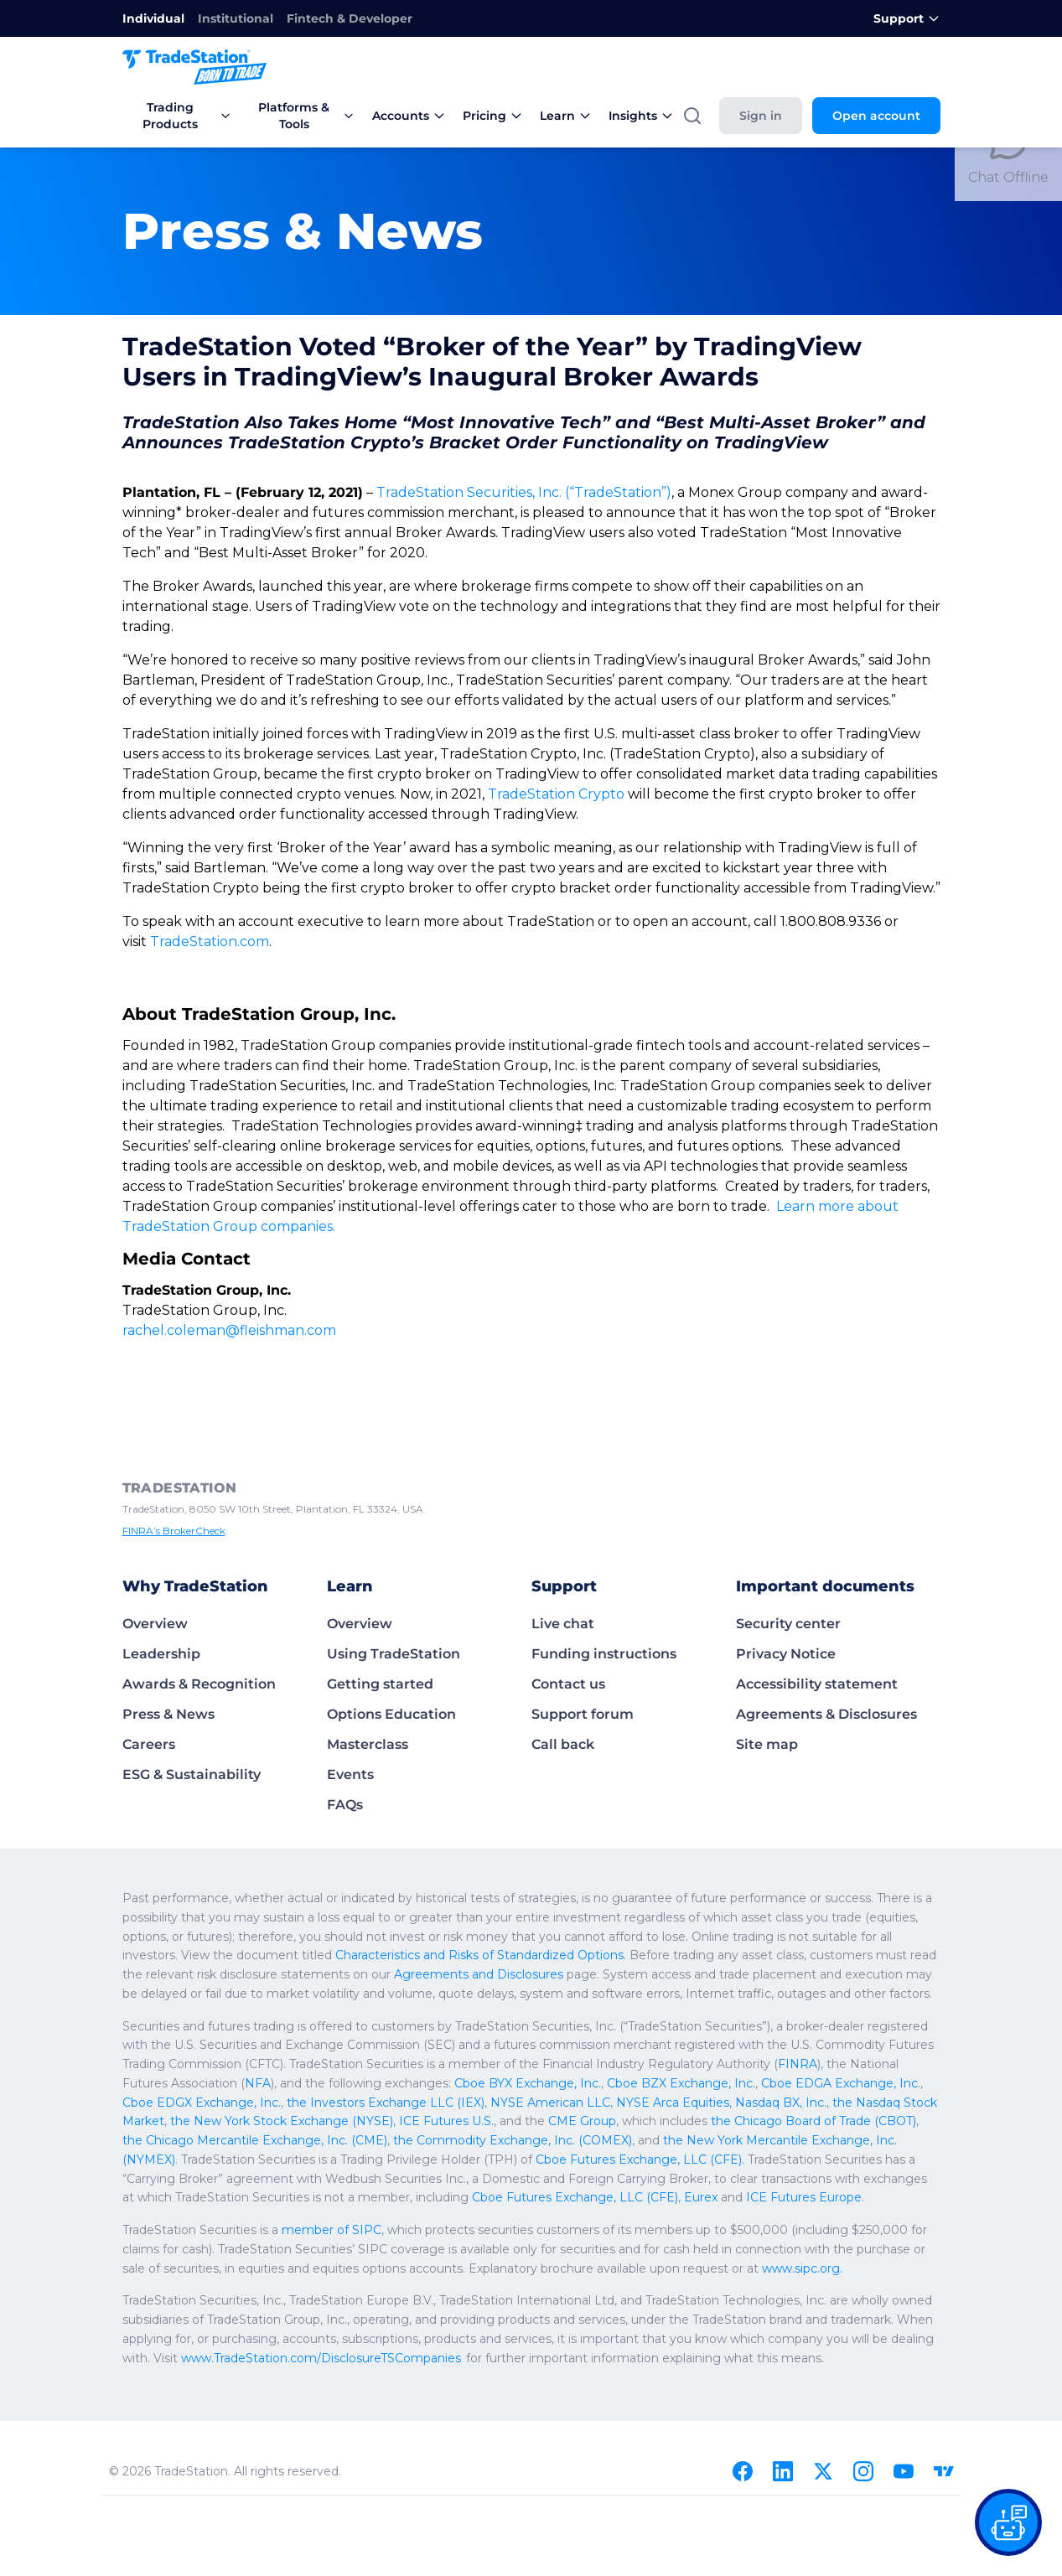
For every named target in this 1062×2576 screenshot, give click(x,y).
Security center (788, 1563)
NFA (787, 2003)
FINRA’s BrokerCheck (171, 1471)
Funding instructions (603, 1593)
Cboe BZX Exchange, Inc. (395, 2023)
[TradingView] (944, 2411)
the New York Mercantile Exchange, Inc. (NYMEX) (332, 2080)
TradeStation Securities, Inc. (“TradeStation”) (510, 492)
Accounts (409, 115)
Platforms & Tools (306, 116)
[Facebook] (743, 2411)
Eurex (794, 2118)
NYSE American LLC (209, 2042)
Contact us (568, 1624)
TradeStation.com (201, 901)
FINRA (572, 2003)
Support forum (582, 1654)
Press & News (168, 1654)
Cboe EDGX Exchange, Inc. (693, 2023)
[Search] (692, 115)
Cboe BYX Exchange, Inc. (253, 2023)
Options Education (391, 1654)
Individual (153, 18)
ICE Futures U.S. (861, 2042)
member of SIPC (311, 2169)
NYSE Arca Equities (323, 2042)
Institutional (235, 18)
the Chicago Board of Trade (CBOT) (383, 2060)
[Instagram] (863, 2411)
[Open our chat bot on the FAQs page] (1008, 2522)
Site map (767, 1684)
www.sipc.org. (559, 2208)
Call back (562, 1684)
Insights (641, 115)
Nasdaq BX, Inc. (423, 2042)
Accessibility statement (817, 1624)
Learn (566, 115)
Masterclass (367, 1684)
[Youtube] (904, 2411)
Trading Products (186, 116)
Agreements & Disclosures (826, 1654)
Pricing (493, 115)
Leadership (161, 1593)
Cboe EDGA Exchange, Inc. (541, 2023)
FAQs (345, 1744)
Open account (876, 115)
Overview (155, 1563)
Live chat (562, 1563)
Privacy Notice (786, 1593)
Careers (148, 1684)
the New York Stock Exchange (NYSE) (710, 2042)
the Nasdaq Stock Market (538, 2042)
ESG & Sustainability (191, 1714)
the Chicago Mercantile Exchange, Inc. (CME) (603, 2060)
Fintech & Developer (349, 18)
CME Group (173, 2060)
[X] (823, 2411)
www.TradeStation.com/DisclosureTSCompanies (248, 2297)
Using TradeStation (393, 1593)
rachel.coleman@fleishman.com (217, 1270)
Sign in (760, 115)
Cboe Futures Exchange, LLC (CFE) (678, 2118)
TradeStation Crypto (219, 774)
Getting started (380, 1624)
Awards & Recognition (199, 1624)
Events (350, 1714)
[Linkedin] (783, 2411)
